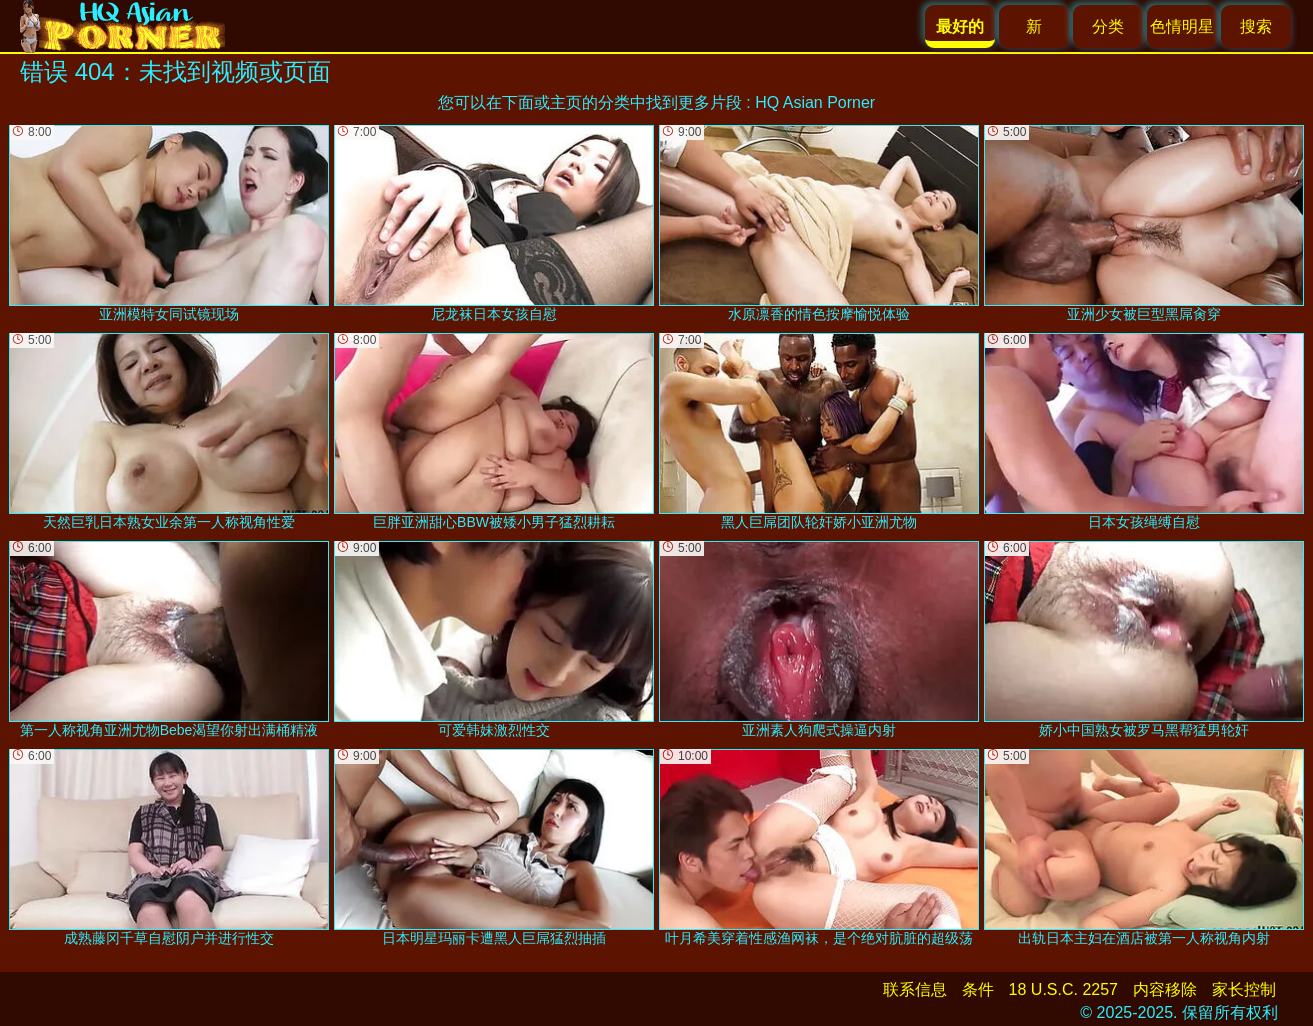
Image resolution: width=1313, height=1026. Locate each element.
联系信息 (915, 989)
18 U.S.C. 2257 (1063, 989)
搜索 (1256, 26)
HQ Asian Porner (815, 102)
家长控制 (1244, 989)
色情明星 (1182, 26)
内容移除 (1165, 989)
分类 (1108, 26)
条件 (978, 989)
